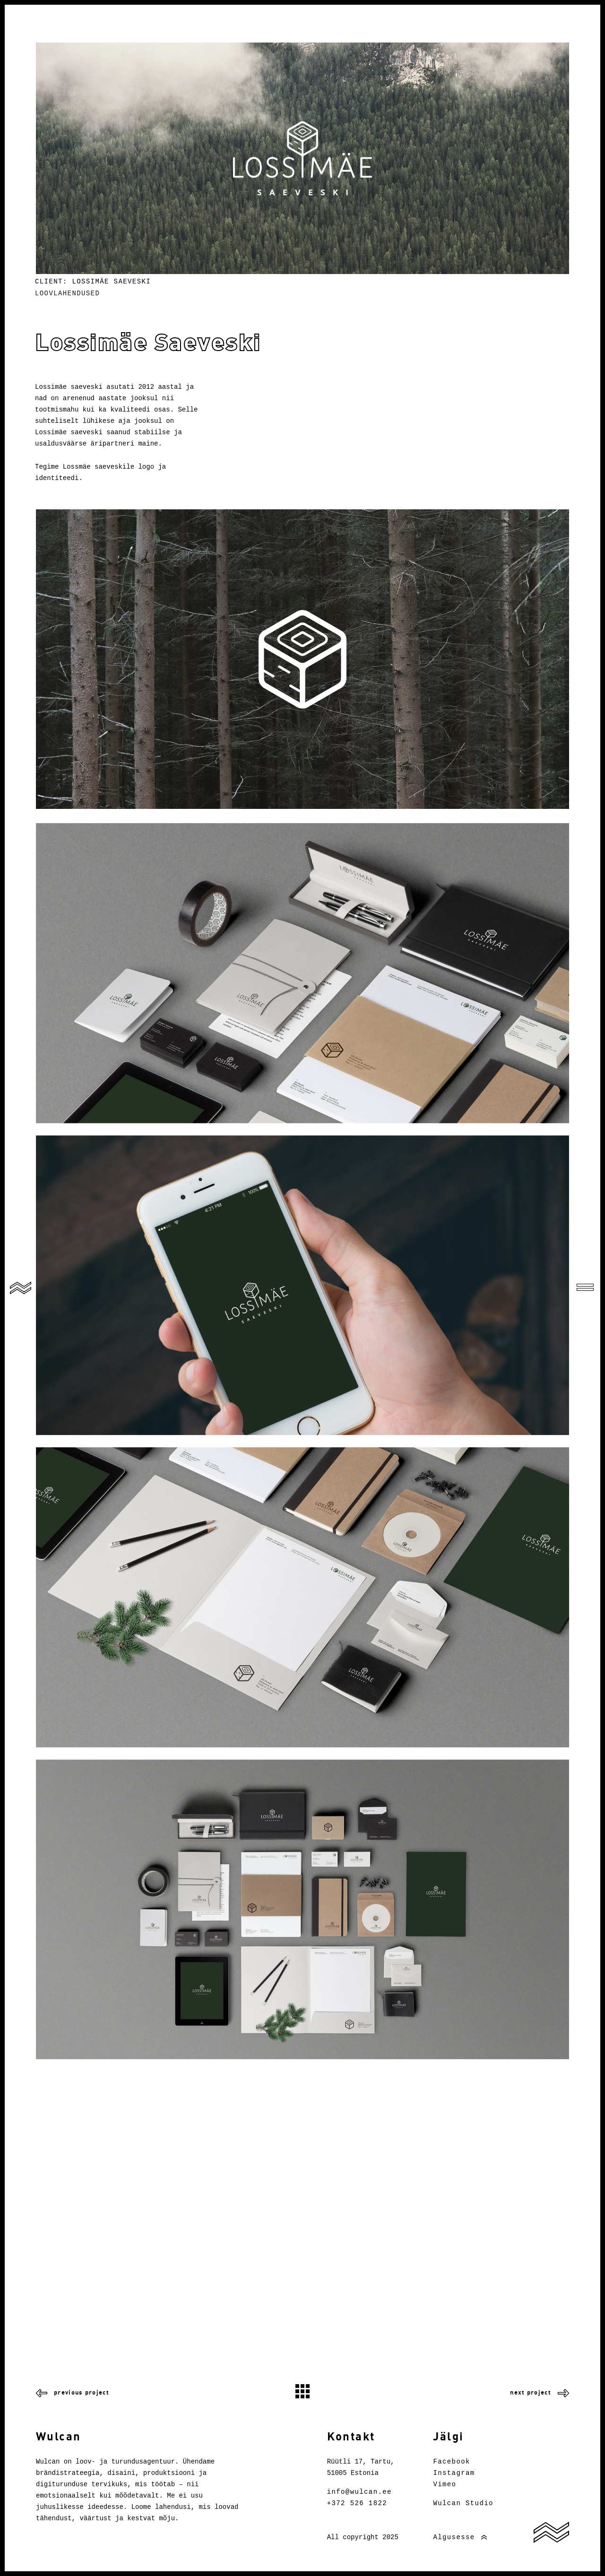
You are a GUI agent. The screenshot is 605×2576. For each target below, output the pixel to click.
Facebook (451, 2461)
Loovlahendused (67, 293)
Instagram (454, 2473)
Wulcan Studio (463, 2503)
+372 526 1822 (357, 2503)
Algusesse (454, 2537)
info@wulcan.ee (359, 2492)
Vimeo (444, 2484)
